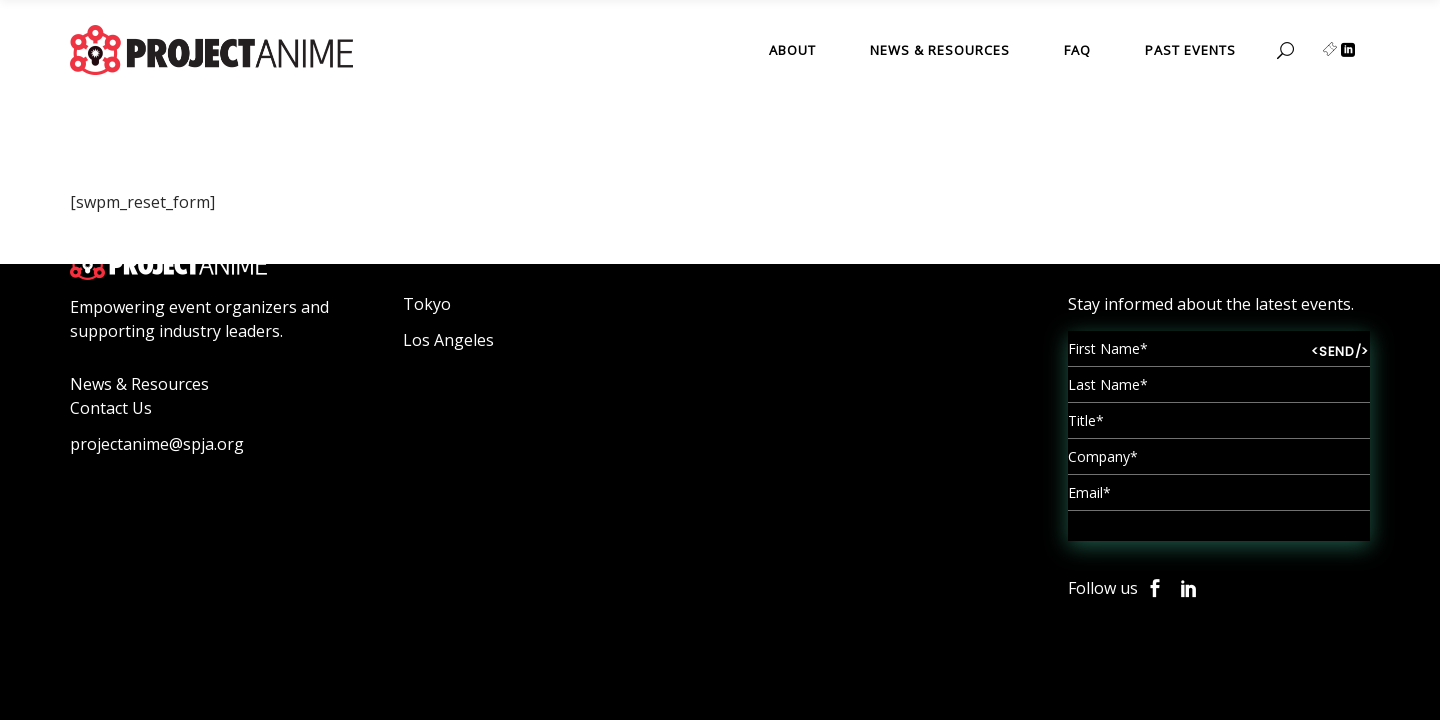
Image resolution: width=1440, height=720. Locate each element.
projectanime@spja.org (157, 444)
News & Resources (139, 384)
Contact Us (111, 408)
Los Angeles (448, 340)
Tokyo (427, 304)
